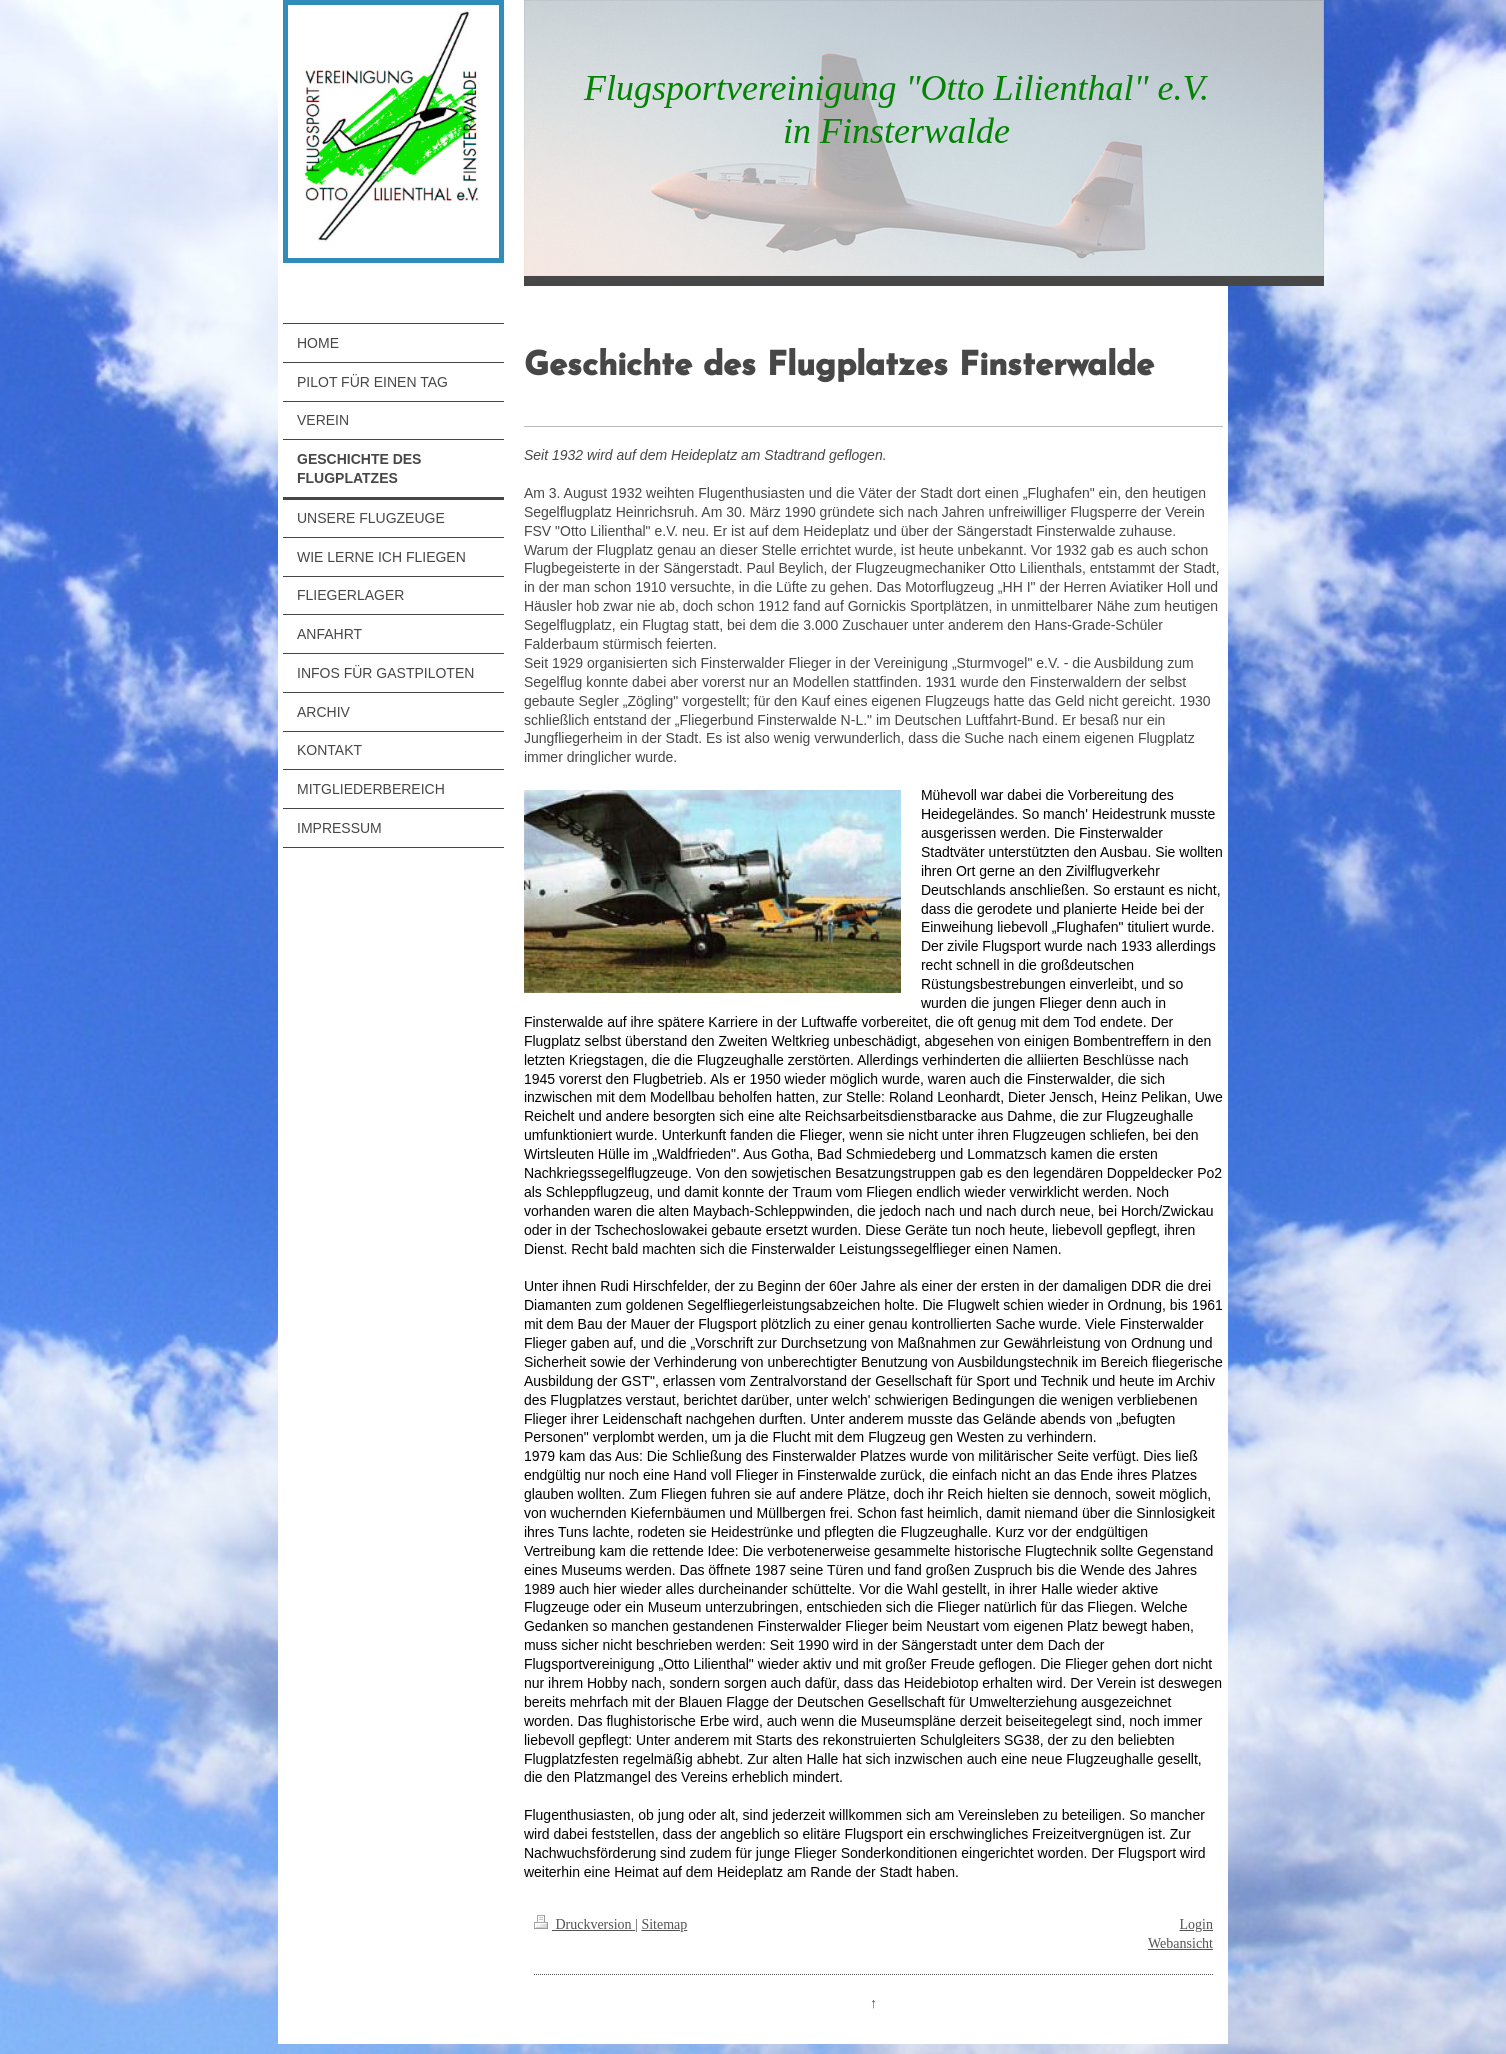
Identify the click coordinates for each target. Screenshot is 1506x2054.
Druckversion (584, 1924)
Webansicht (1180, 1943)
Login (1196, 1924)
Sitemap (664, 1924)
